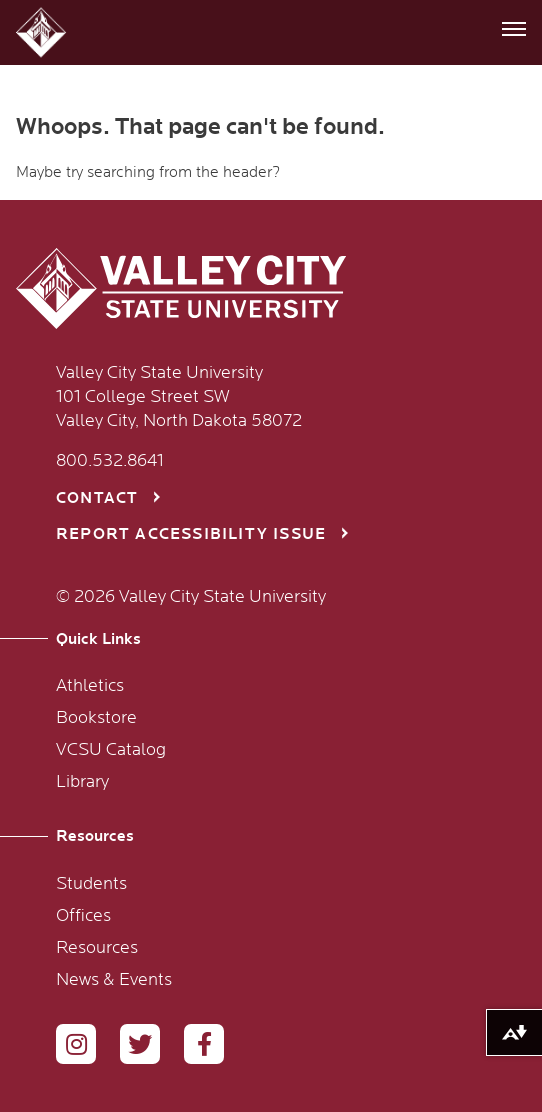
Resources (97, 948)
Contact (97, 498)
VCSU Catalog (111, 750)
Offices (83, 916)
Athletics (90, 686)
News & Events (114, 980)
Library (82, 782)
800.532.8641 (110, 461)
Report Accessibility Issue (191, 534)
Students (91, 884)
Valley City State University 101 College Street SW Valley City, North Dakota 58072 (179, 397)
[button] (43, 32)
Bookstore (96, 718)
